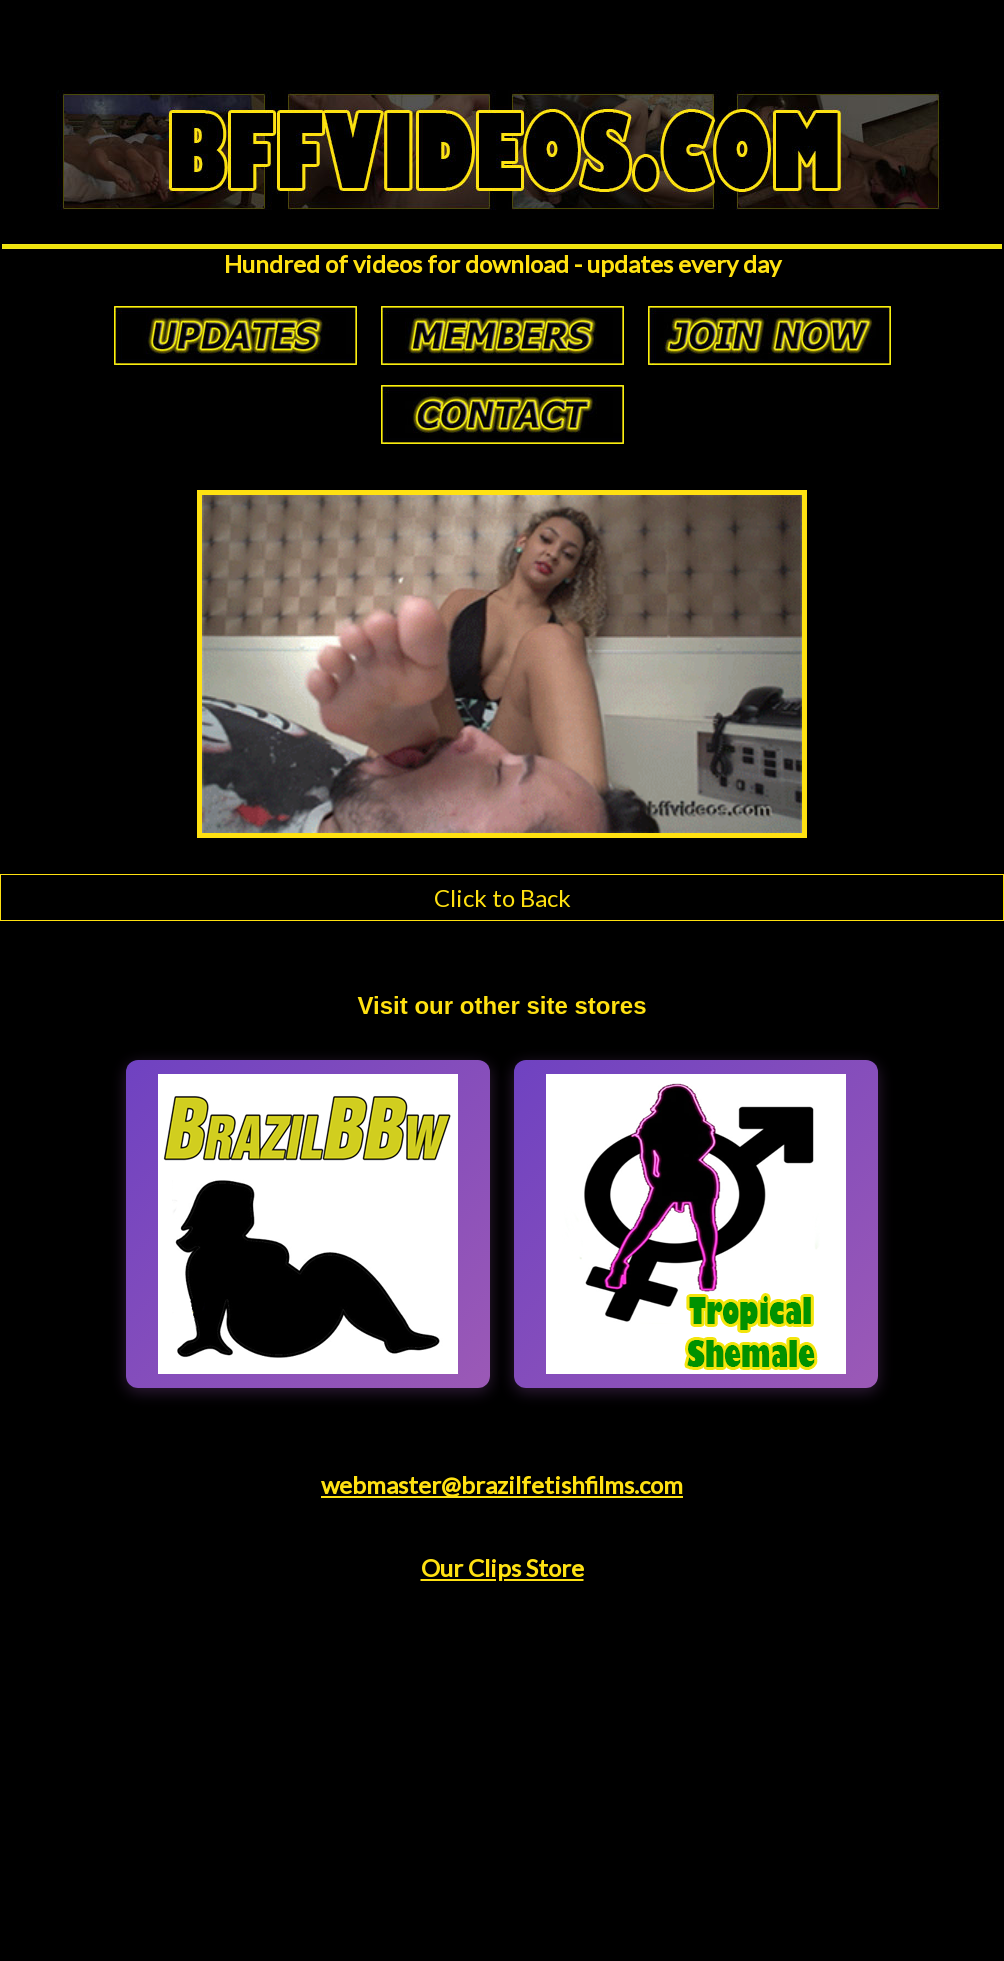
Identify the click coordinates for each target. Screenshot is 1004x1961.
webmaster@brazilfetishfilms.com (502, 1484)
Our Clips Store (502, 1567)
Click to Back (502, 897)
